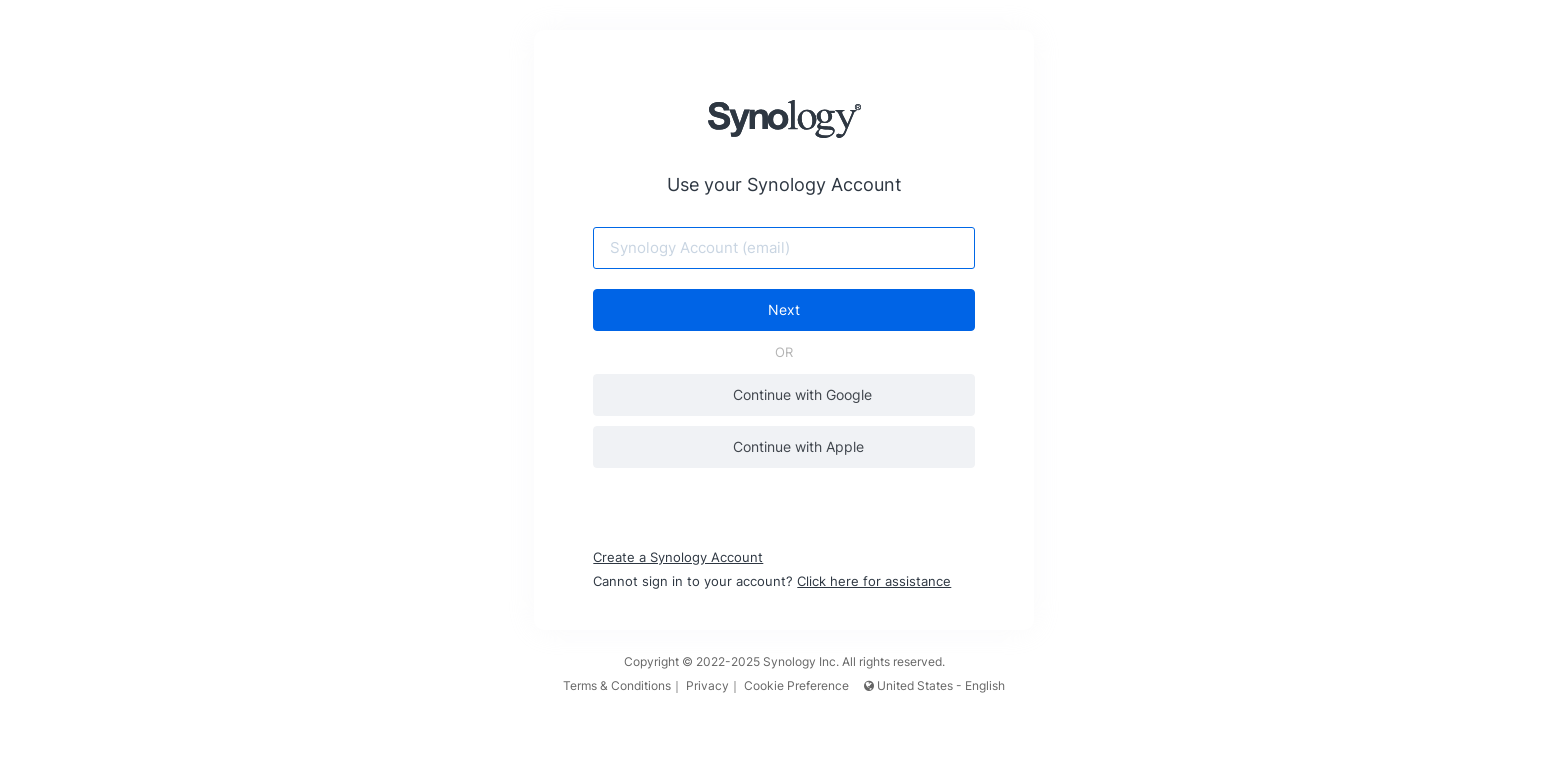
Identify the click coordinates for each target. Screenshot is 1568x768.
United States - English (934, 685)
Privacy (707, 685)
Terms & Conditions (617, 685)
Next (784, 309)
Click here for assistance (875, 581)
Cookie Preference (796, 685)
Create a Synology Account (679, 557)
